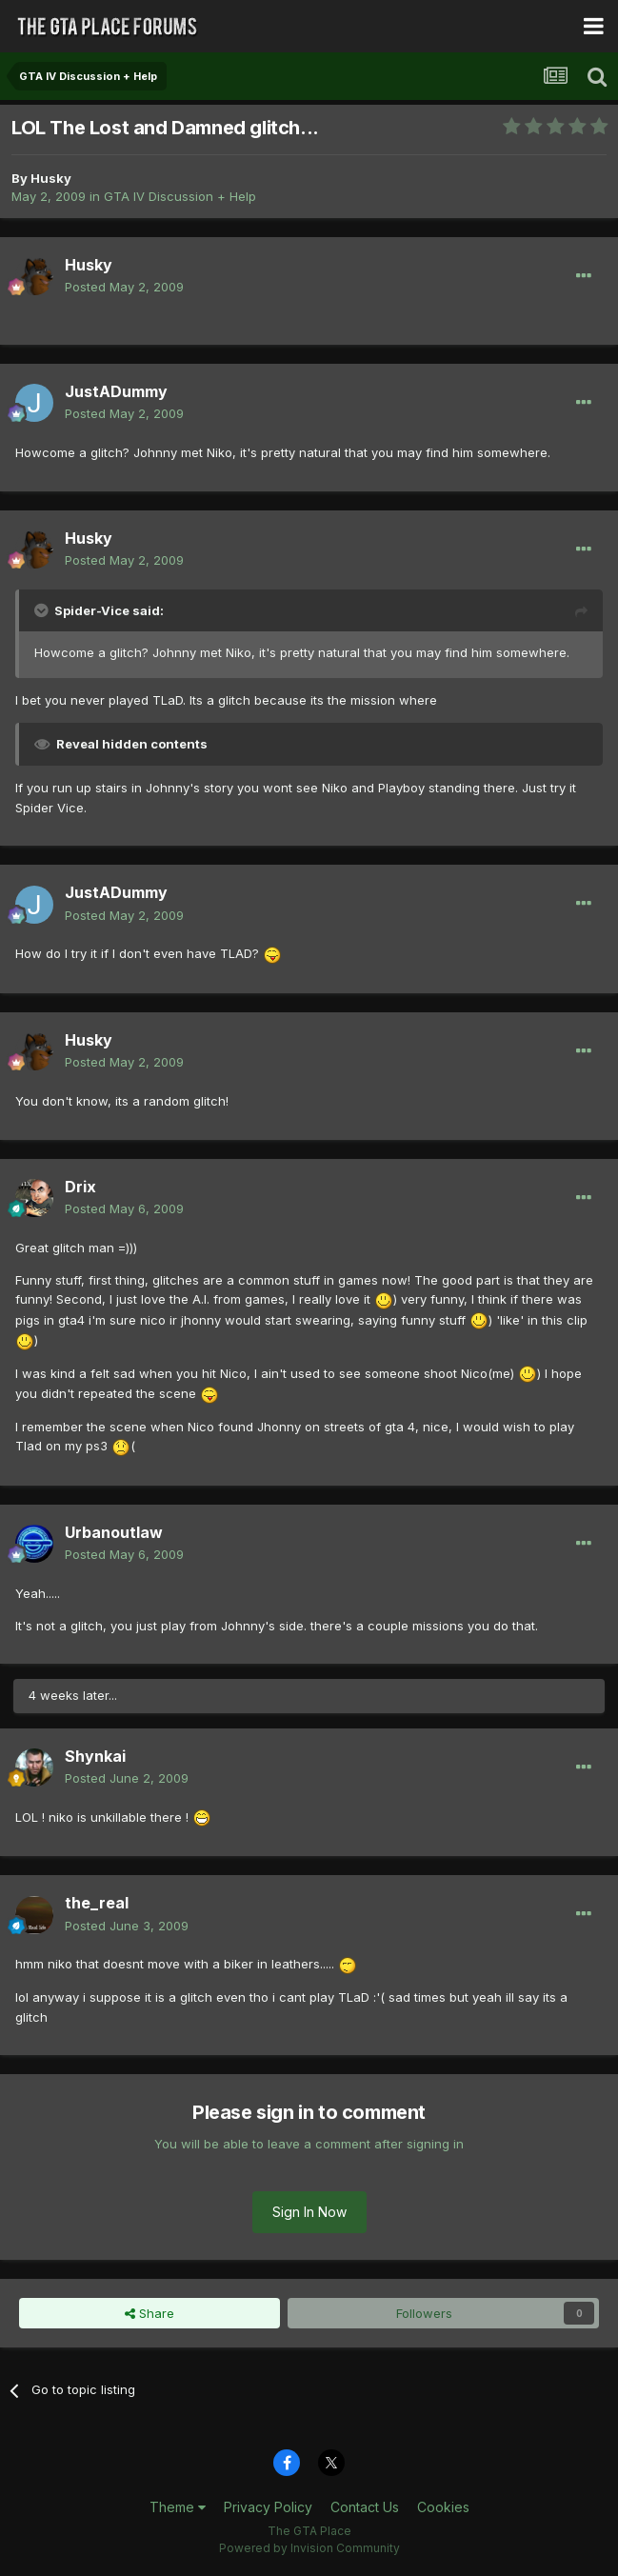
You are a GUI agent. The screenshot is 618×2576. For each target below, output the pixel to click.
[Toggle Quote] (42, 610)
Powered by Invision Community (309, 2548)
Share (149, 2313)
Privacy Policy (268, 2507)
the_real (97, 1902)
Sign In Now (309, 2212)
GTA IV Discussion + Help (180, 196)
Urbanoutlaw (114, 1532)
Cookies (443, 2507)
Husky (50, 178)
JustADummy (116, 391)
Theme (178, 2507)
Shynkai (95, 1756)
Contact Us (364, 2507)
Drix (80, 1186)
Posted (124, 286)
